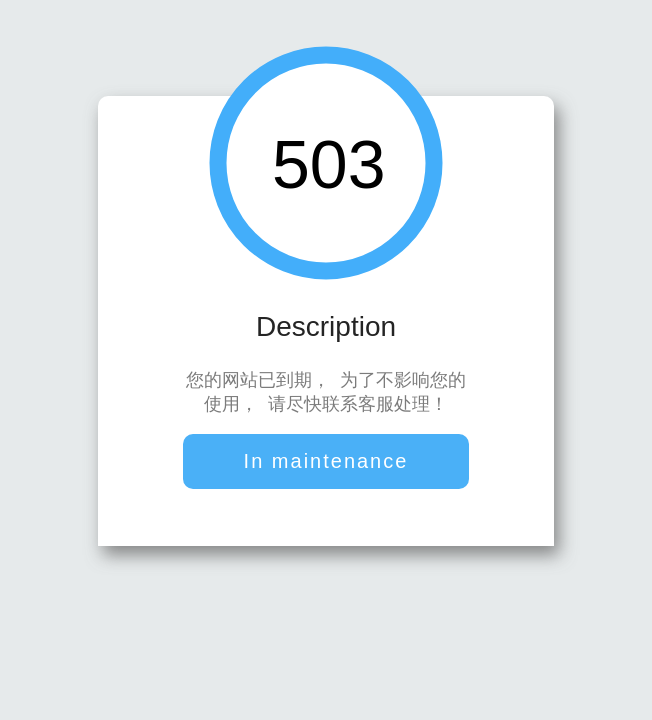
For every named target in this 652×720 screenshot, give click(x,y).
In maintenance (326, 463)
